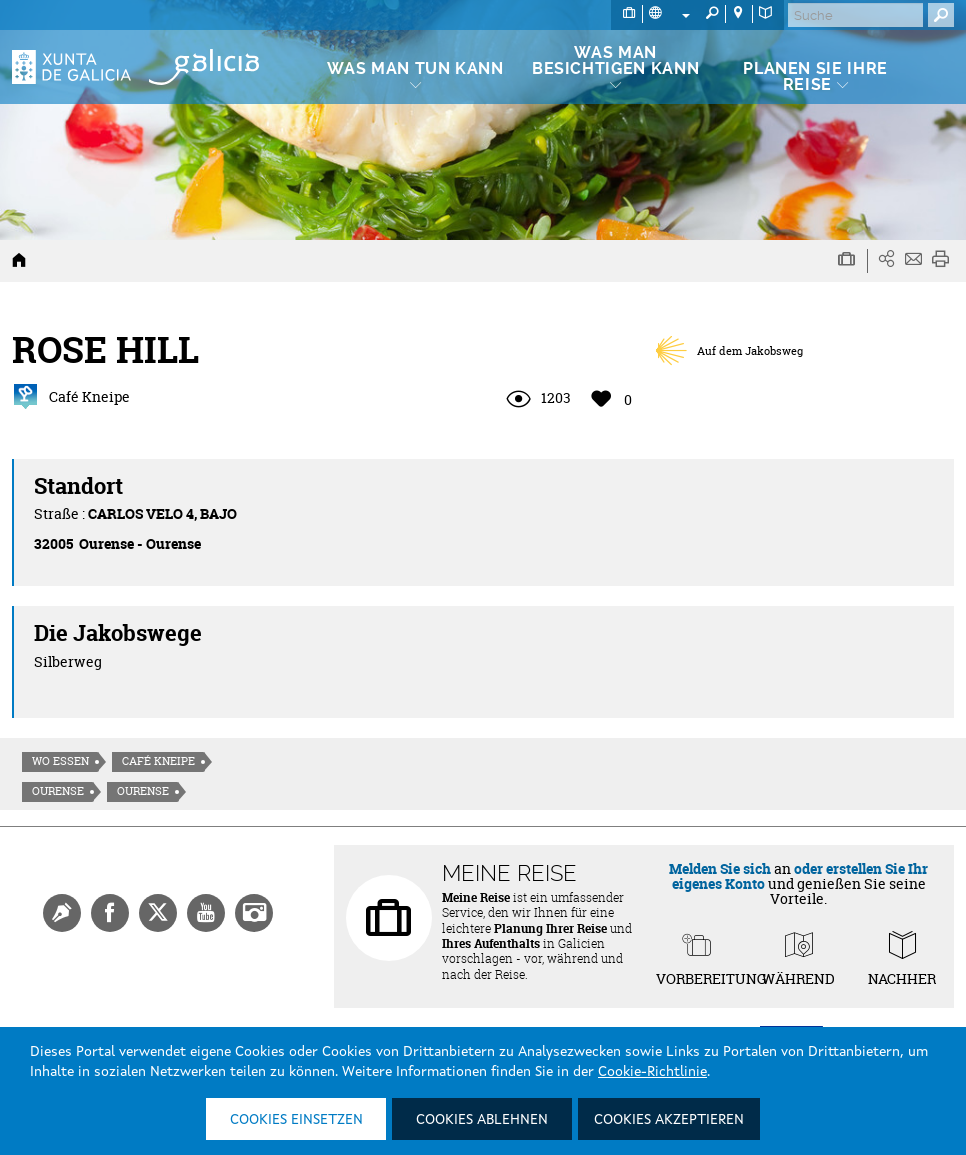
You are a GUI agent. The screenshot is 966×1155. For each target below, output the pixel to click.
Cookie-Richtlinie (652, 1072)
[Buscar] (855, 15)
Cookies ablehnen (482, 1120)
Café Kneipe (158, 761)
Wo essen (60, 761)
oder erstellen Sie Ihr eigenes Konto (800, 876)
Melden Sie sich (720, 868)
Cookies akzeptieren (669, 1120)
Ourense (58, 791)
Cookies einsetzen (296, 1120)
